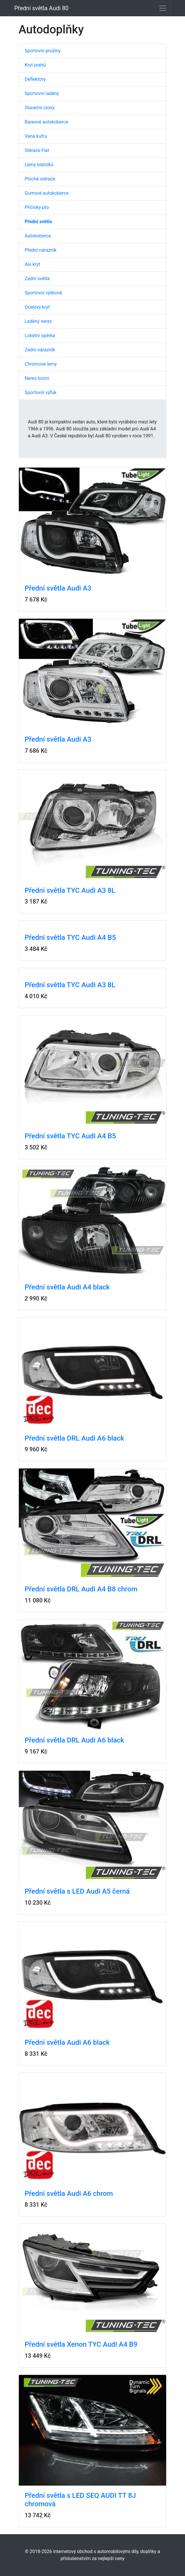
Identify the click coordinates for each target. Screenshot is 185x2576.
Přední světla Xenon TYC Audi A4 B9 (81, 2344)
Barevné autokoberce (46, 122)
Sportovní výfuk (41, 392)
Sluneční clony (39, 107)
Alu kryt (32, 264)
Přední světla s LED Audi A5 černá (77, 1891)
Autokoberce (38, 236)
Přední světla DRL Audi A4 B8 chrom (81, 1589)
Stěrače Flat (37, 150)
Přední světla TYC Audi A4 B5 (70, 937)
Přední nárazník (41, 250)
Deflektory (35, 79)
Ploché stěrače (40, 179)
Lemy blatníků (39, 164)
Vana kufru (36, 136)
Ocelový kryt (37, 307)
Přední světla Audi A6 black (67, 2042)
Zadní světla (37, 278)
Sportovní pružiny (42, 50)
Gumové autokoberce (46, 193)
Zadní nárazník (40, 350)
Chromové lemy (41, 364)
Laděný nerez (38, 321)
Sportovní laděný (42, 93)
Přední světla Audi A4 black (67, 1287)
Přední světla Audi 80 (41, 8)
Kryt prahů (35, 65)
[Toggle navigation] (163, 8)
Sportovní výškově (43, 293)
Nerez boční (37, 378)
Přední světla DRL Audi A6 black (74, 1438)
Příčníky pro (37, 207)
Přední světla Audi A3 (58, 588)
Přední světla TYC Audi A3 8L (70, 890)
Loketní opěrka (40, 335)
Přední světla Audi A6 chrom (69, 2193)
